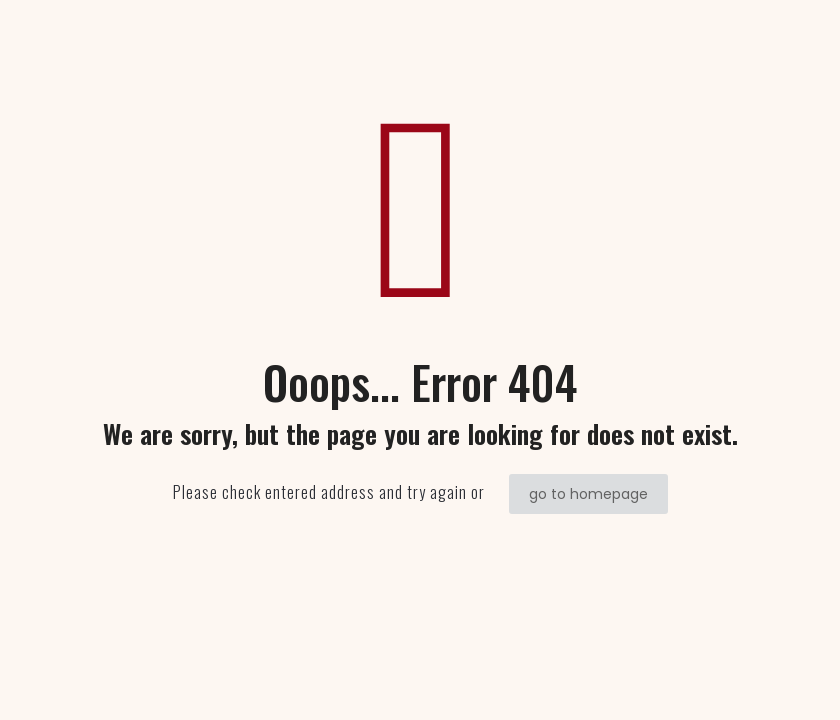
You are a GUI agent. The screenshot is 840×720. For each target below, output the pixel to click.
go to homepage (588, 494)
